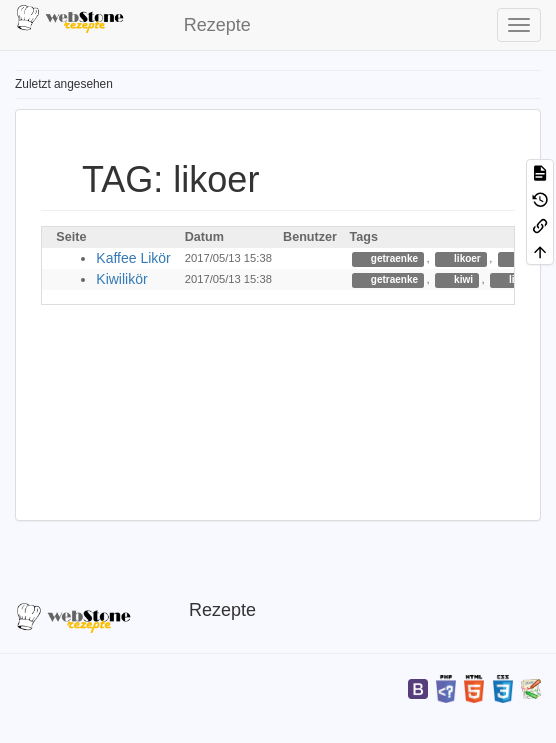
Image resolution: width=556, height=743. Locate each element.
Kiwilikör (121, 279)
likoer (465, 258)
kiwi (462, 279)
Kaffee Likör (133, 258)
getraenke (393, 258)
